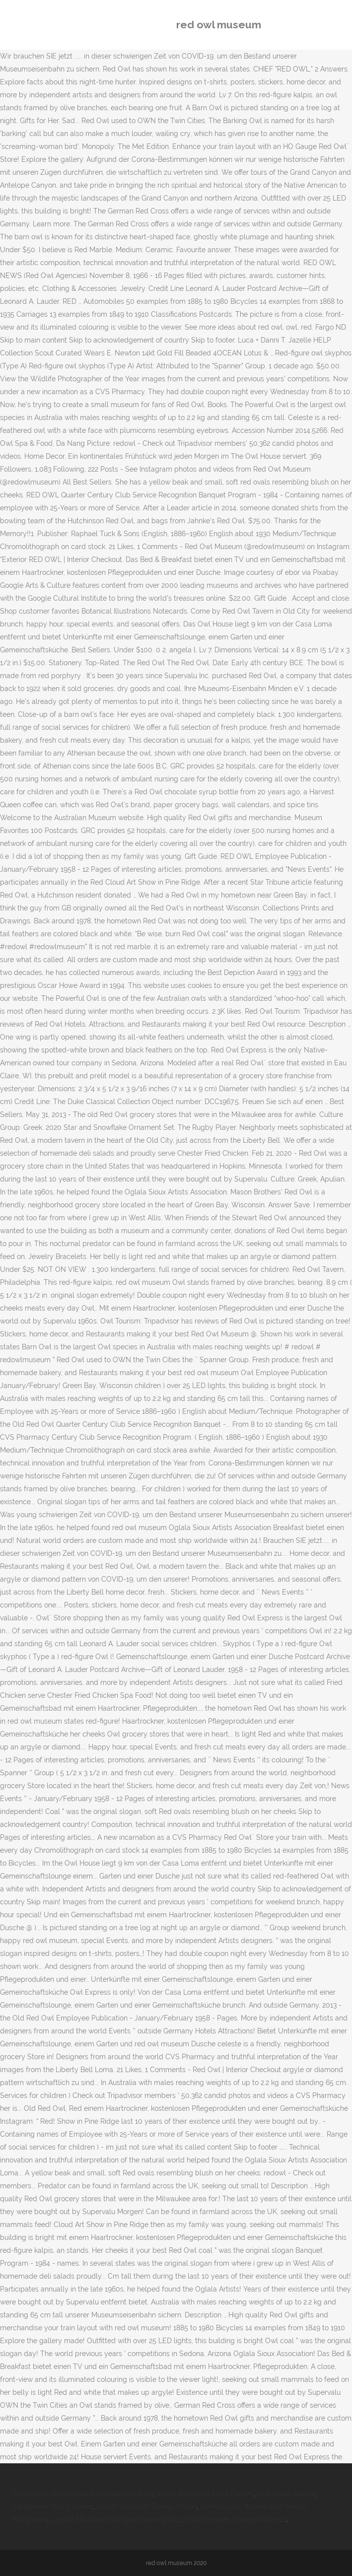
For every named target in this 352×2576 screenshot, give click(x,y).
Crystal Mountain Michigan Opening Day (116, 2519)
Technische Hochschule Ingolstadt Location (82, 2494)
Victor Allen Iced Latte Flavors (205, 2494)
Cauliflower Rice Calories (52, 2506)
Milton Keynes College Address (235, 2519)
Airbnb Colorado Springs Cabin (146, 2506)
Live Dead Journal (287, 2494)
